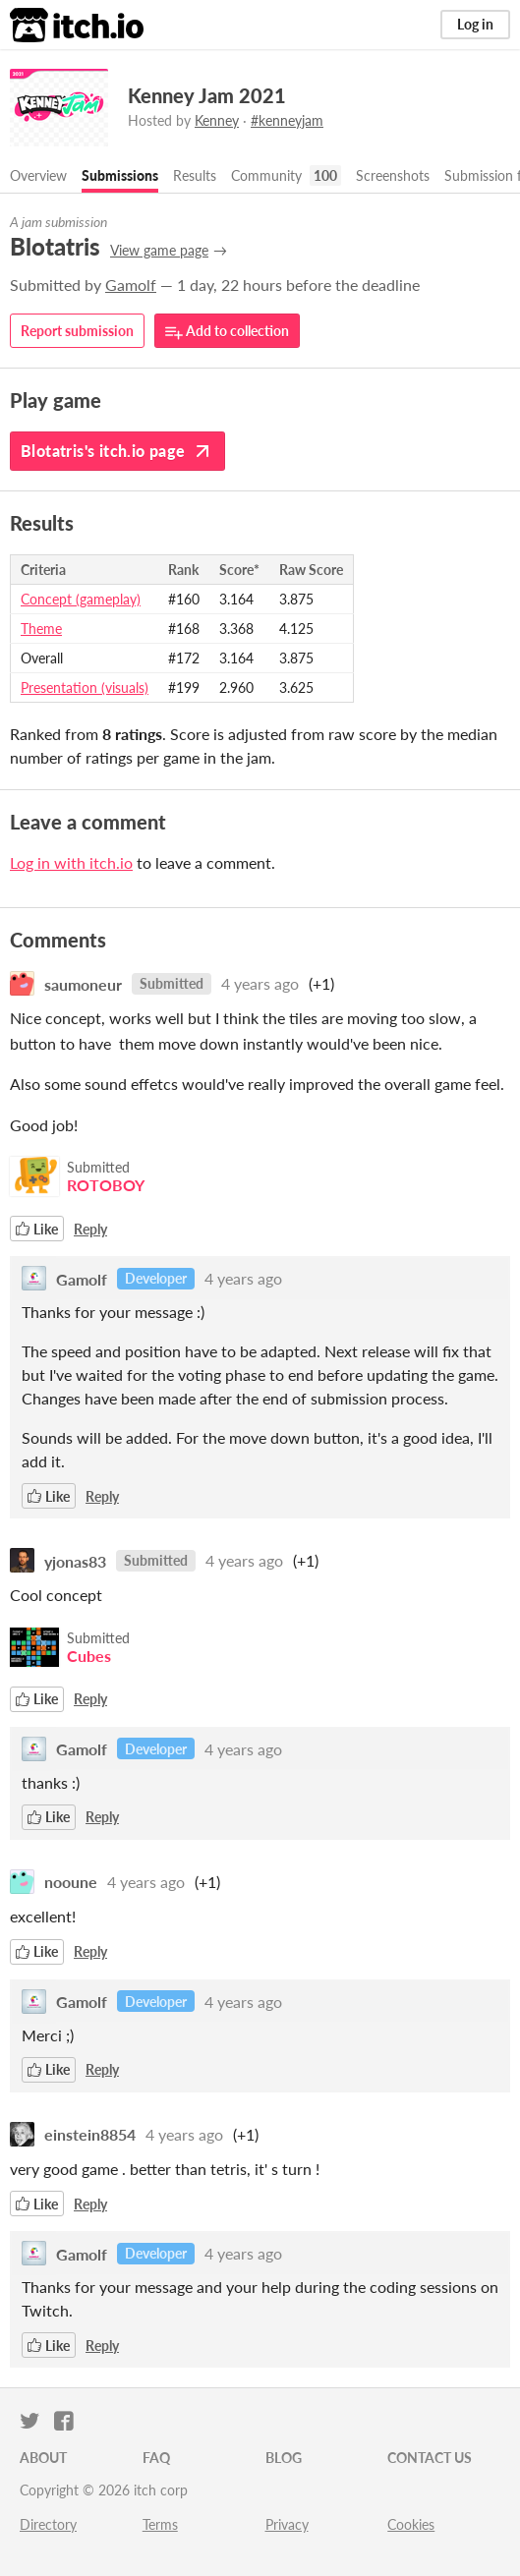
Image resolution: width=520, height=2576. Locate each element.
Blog (283, 2457)
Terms (160, 2524)
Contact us (429, 2457)
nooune (70, 1881)
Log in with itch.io (71, 862)
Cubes (89, 1655)
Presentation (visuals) (84, 687)
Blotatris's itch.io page (117, 451)
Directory (48, 2524)
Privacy (287, 2524)
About (43, 2457)
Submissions (120, 175)
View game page (159, 250)
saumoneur (83, 983)
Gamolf (130, 284)
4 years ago (260, 983)
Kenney (217, 120)
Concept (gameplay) (81, 599)
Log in (475, 24)
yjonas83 (75, 1560)
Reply (90, 1229)
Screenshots (393, 175)
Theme (41, 628)
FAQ (156, 2457)
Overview (38, 175)
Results (194, 175)
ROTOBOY (105, 1184)
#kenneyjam (287, 120)
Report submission (77, 330)
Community (266, 175)
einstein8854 (90, 2134)
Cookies (410, 2524)
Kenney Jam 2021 (207, 95)
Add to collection (227, 331)
